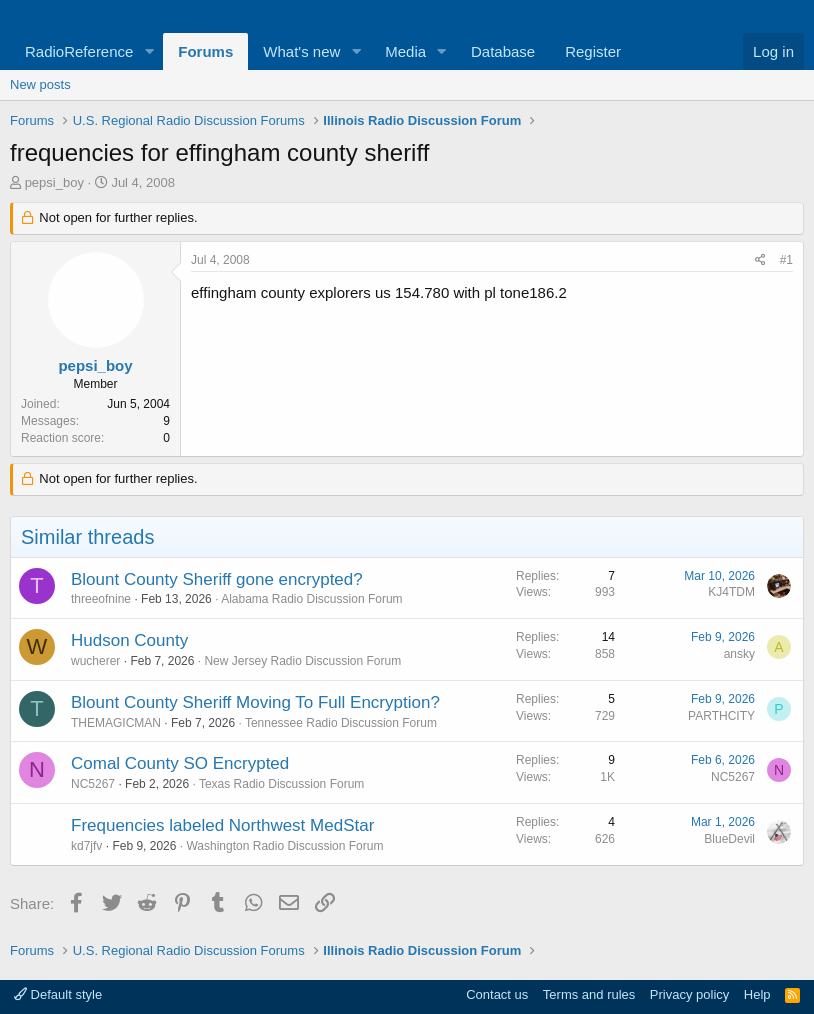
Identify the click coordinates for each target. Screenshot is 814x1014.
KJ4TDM (731, 592)
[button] (149, 51)
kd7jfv (86, 846)
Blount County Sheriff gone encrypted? (217, 579)
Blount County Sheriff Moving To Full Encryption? (255, 702)
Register (593, 51)
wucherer (95, 661)
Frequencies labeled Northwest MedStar (222, 825)
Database (503, 51)
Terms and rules (589, 994)
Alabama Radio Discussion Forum (311, 599)
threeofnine (101, 599)
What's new (301, 51)
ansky (739, 654)
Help (757, 994)
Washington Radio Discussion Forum (284, 846)
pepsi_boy (54, 182)
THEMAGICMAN (116, 723)
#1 (786, 260)
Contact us (497, 994)
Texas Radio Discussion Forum (281, 784)
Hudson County (129, 640)
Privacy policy (689, 994)
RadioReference (79, 51)
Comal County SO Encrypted (180, 763)
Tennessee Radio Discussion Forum (341, 723)
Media (405, 51)
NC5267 (93, 784)
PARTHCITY (721, 716)
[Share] (760, 260)
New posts (40, 84)
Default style (58, 994)
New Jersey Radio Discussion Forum (302, 661)
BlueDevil (729, 839)
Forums (205, 51)
